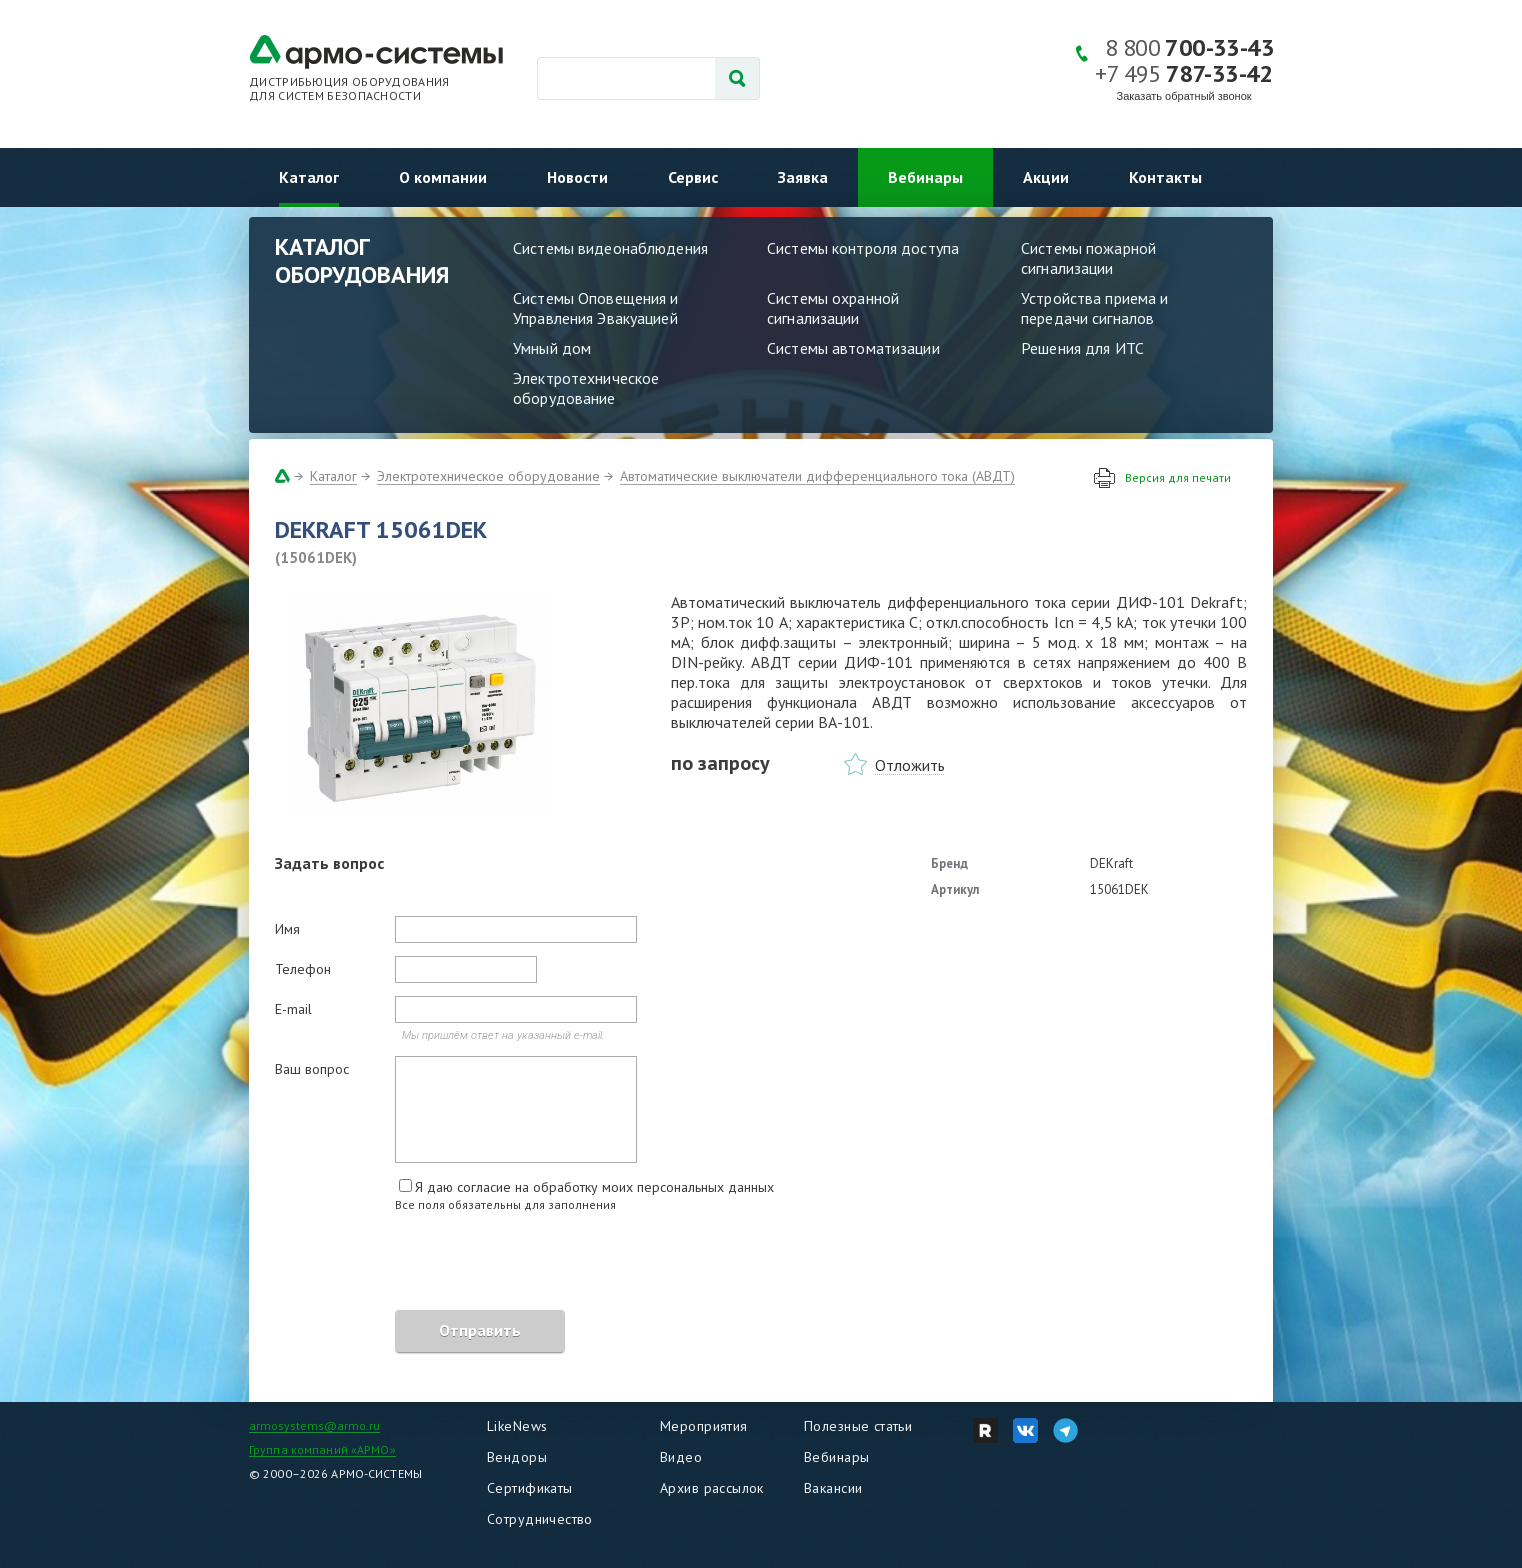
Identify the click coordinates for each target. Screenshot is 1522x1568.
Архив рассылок (712, 1488)
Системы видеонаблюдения (610, 248)
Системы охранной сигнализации (833, 308)
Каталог (309, 177)
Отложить (910, 765)
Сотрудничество (540, 1519)
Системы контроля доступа (863, 248)
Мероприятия (704, 1426)
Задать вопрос (329, 863)
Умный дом (552, 348)
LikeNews (517, 1426)
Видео (681, 1457)
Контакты (1165, 177)
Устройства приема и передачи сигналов (1094, 308)
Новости (577, 177)
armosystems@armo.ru (314, 1425)
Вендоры (517, 1457)
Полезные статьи (858, 1426)
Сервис (693, 177)
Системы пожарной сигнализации (1088, 258)
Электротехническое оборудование (586, 388)
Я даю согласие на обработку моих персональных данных (594, 1187)
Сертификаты (530, 1488)
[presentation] (427, 1264)
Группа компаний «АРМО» (322, 1449)
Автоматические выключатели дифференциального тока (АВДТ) (817, 476)
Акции (1046, 177)
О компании (443, 177)
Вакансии (833, 1488)
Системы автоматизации (853, 348)
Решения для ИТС (1082, 348)
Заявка (803, 177)
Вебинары (925, 177)
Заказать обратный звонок (1184, 96)
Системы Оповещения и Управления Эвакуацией (596, 308)
